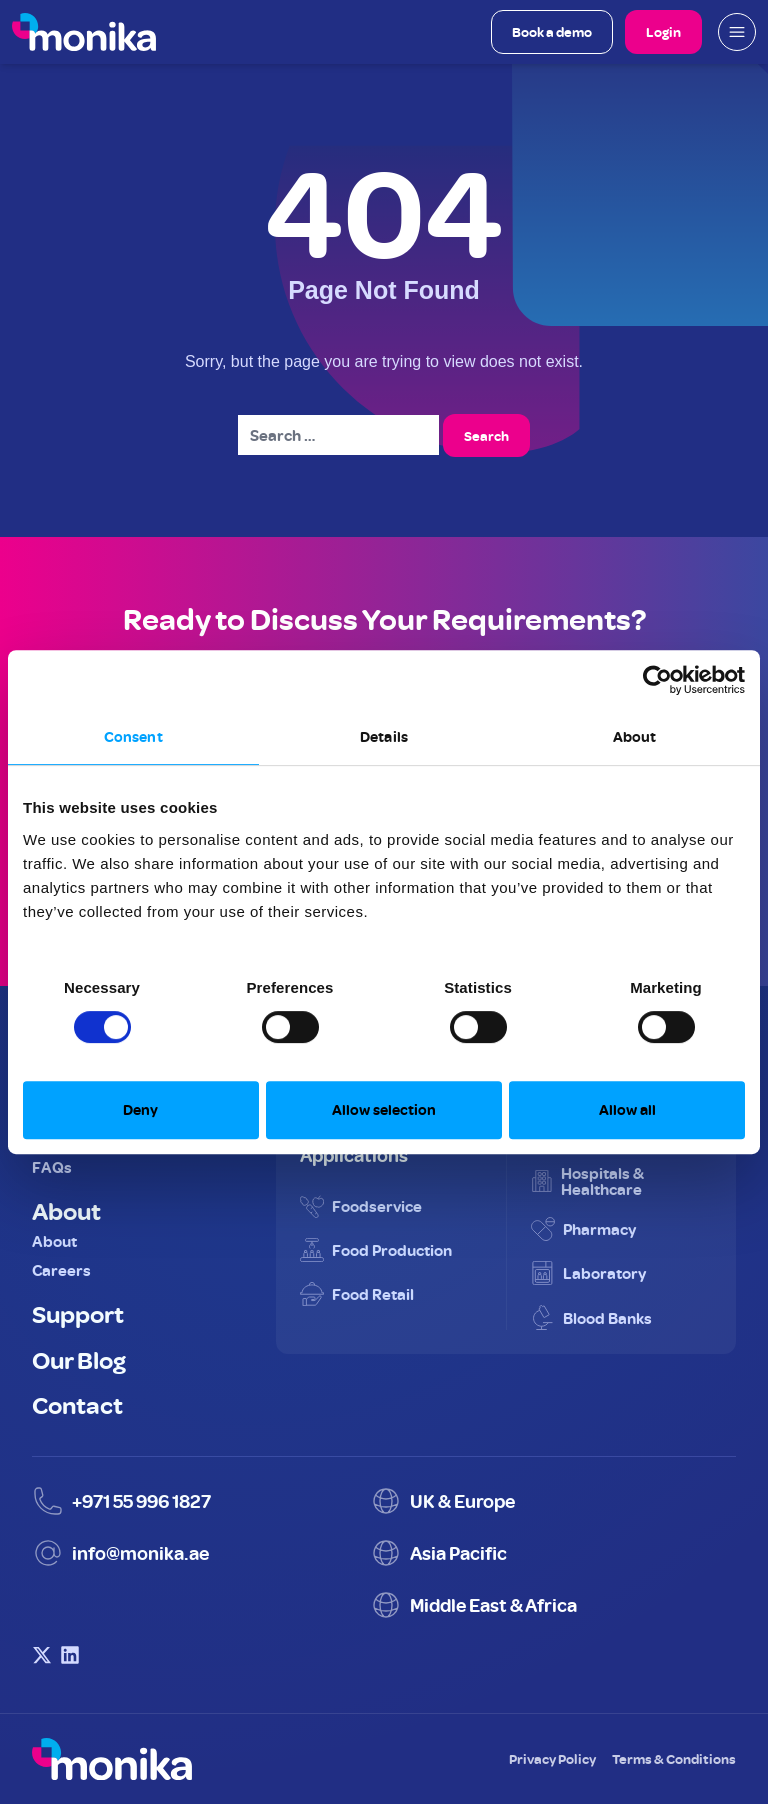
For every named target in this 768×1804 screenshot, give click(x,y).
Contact (77, 1404)
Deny (140, 1109)
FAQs (52, 1167)
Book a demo (552, 31)
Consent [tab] (133, 736)
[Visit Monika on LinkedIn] (70, 1655)
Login (663, 31)
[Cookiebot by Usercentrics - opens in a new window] (657, 680)
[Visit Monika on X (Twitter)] (42, 1655)
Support (78, 1313)
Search (486, 435)
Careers (61, 1270)
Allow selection (384, 1109)
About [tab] (635, 736)
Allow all (627, 1109)
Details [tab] (384, 736)
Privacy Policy (552, 1758)
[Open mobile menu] (737, 32)
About (66, 1210)
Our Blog (79, 1359)
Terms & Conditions (674, 1758)
